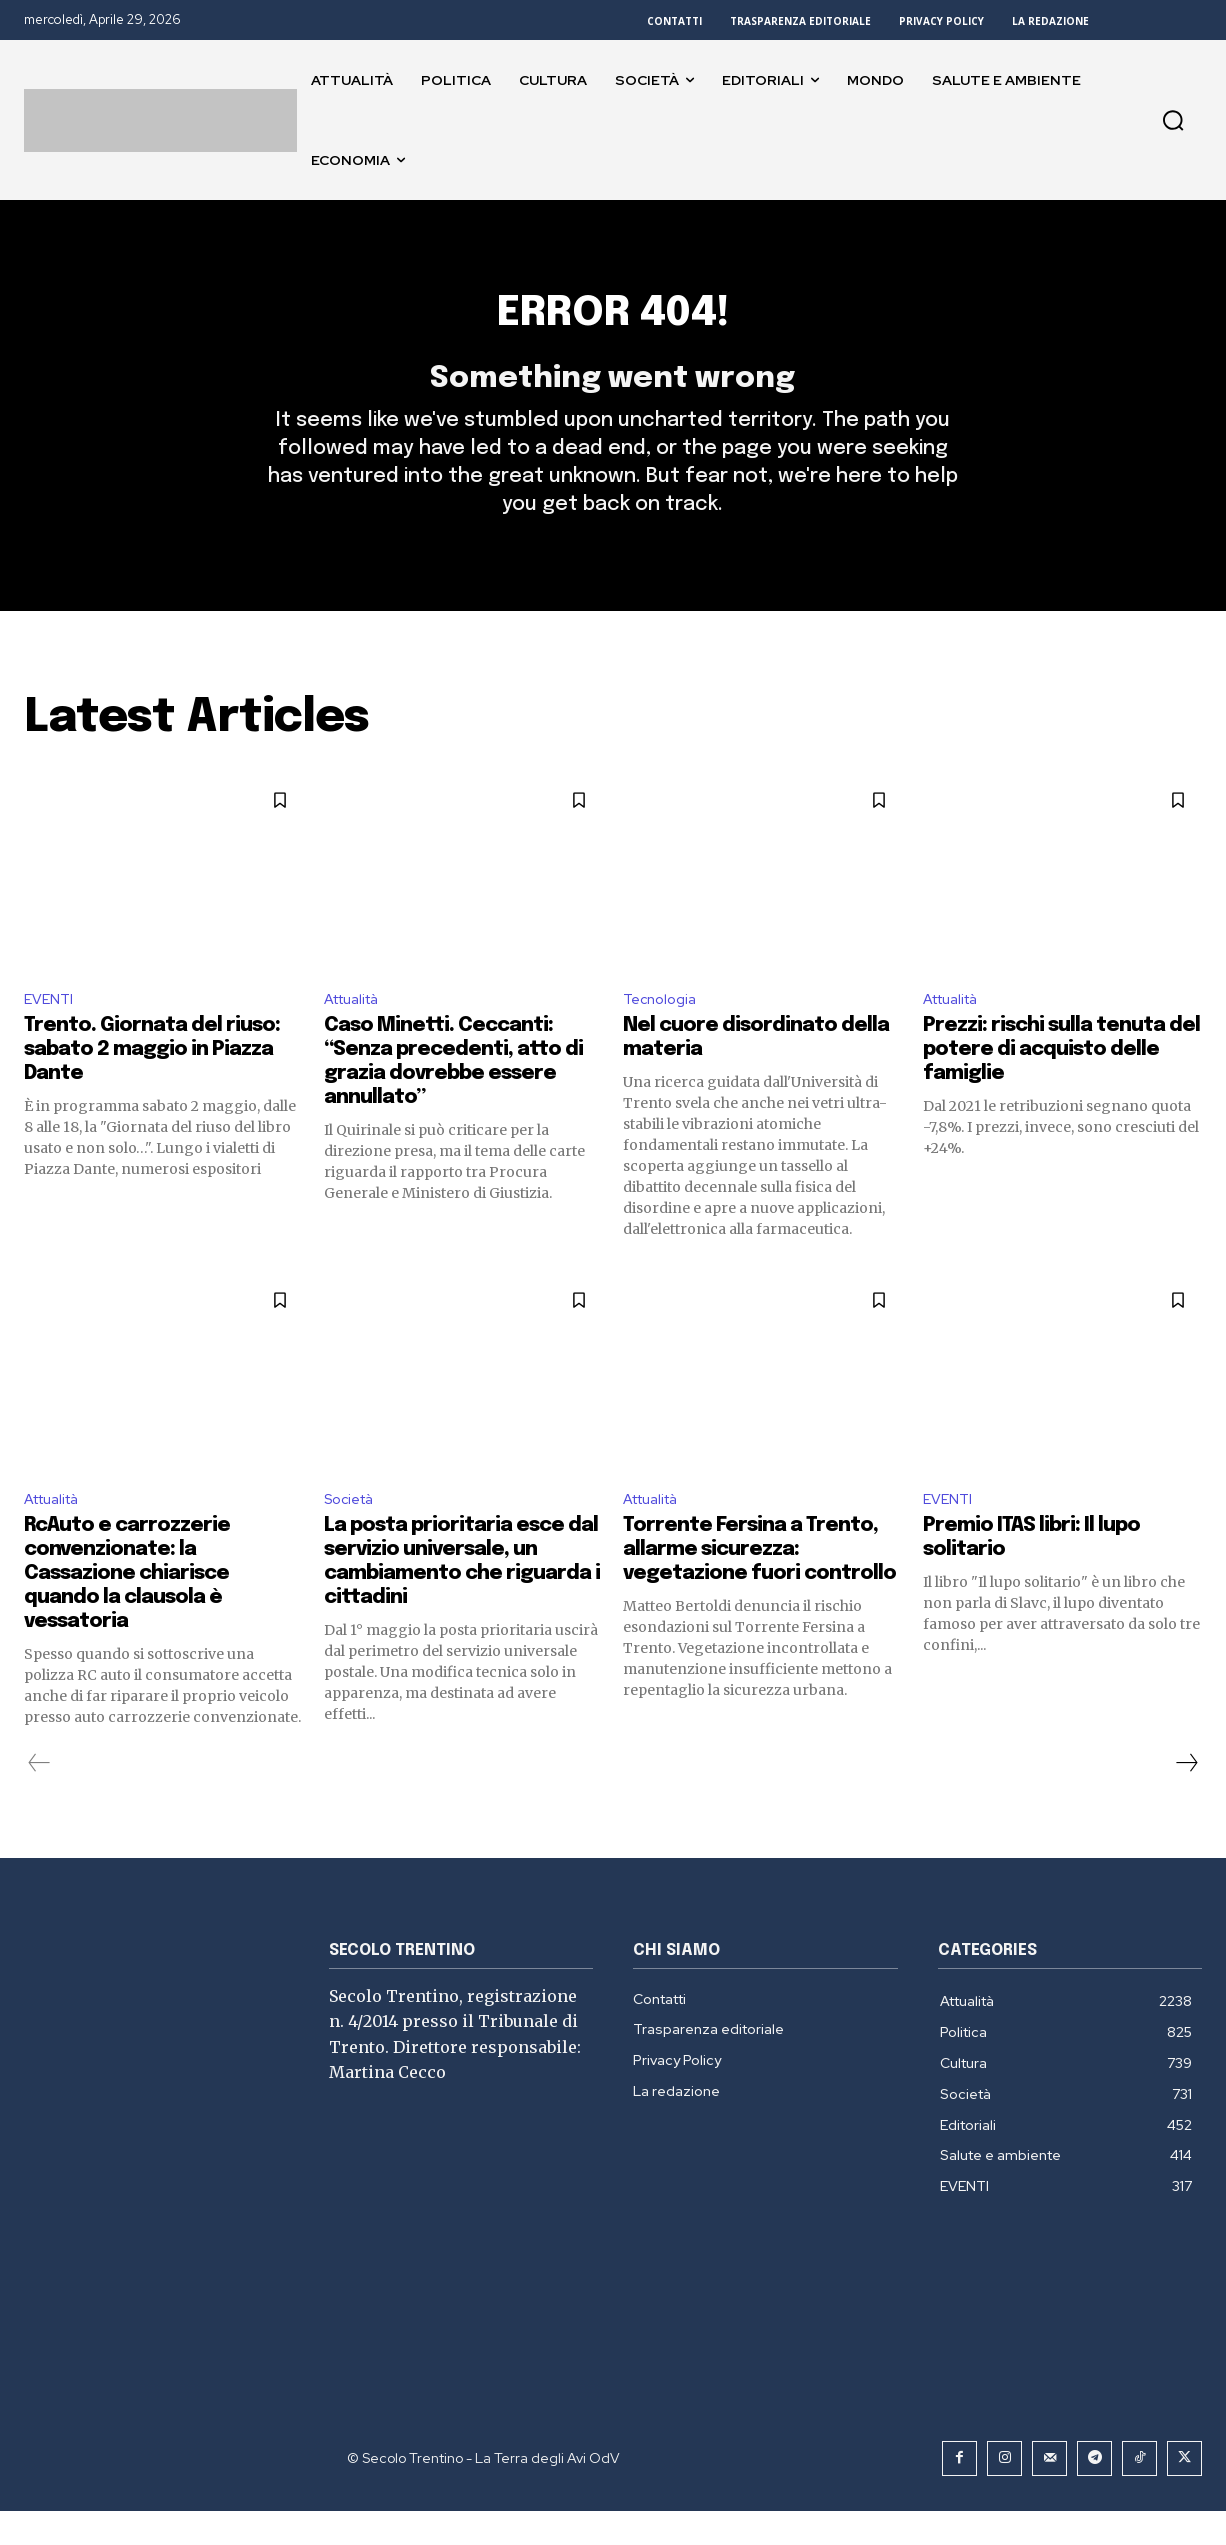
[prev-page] (39, 1797)
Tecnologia (663, 1028)
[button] (1173, 120)
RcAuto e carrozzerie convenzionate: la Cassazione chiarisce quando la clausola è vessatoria (127, 1607)
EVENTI (51, 1028)
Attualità (357, 1028)
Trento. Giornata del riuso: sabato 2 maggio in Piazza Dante (152, 1080)
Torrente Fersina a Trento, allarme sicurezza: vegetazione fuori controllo (759, 1583)
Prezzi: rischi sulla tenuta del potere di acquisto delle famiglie (1061, 1080)
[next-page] (1186, 1797)
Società (353, 1531)
